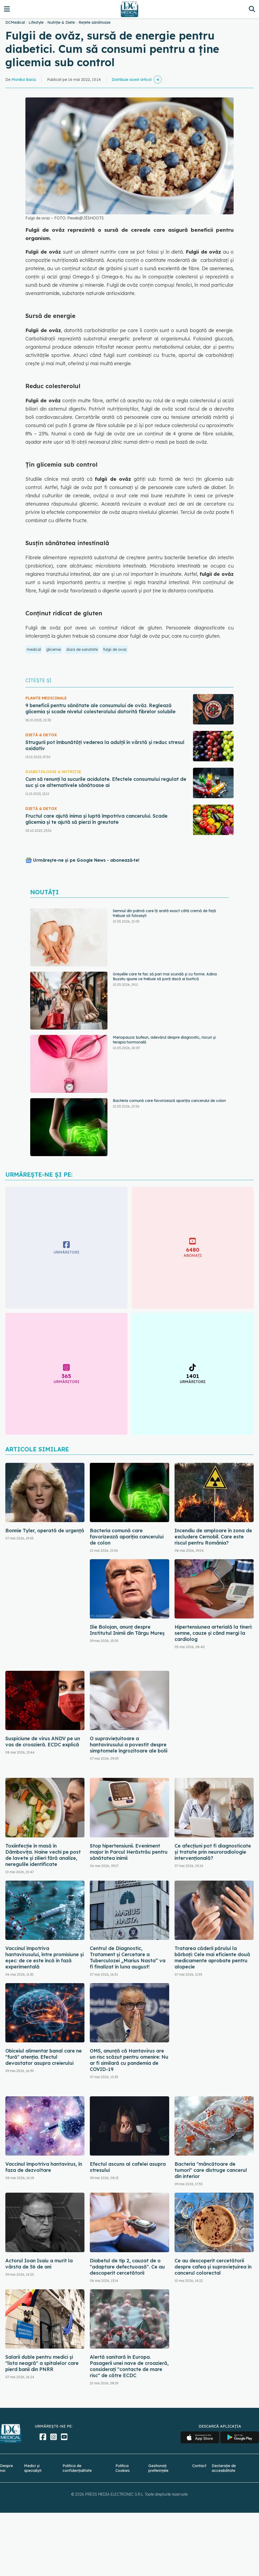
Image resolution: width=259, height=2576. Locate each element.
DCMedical (15, 22)
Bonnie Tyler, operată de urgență (44, 1530)
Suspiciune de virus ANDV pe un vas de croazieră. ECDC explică (42, 1741)
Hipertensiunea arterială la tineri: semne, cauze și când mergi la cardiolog (213, 1633)
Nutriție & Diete (61, 22)
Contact (199, 2465)
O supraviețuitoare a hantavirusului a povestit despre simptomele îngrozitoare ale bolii (128, 1744)
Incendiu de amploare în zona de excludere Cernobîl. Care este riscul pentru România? (213, 1536)
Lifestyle (36, 22)
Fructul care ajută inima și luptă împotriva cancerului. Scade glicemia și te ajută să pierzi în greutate (96, 819)
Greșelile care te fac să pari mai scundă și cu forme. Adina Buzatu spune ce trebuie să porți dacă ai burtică (165, 976)
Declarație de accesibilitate (224, 2468)
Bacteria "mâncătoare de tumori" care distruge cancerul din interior (211, 2170)
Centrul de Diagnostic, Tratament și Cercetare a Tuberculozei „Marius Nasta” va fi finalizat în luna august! (127, 1957)
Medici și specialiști (32, 2468)
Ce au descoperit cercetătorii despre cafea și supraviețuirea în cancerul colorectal (213, 2267)
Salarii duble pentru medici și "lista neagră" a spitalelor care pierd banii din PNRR (42, 2363)
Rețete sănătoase (94, 22)
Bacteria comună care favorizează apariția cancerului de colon (169, 1100)
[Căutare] (252, 9)
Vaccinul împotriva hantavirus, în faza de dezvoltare (43, 2167)
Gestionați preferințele (158, 2468)
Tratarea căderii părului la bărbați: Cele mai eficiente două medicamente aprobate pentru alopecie (212, 1957)
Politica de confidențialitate (77, 2468)
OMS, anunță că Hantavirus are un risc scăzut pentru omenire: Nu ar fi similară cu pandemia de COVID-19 (129, 2060)
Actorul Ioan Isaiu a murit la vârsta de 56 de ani (39, 2264)
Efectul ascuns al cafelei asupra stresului (128, 2167)
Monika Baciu (23, 79)
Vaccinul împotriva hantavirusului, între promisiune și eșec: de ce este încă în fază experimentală (44, 1957)
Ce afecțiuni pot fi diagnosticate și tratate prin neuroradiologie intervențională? (213, 1852)
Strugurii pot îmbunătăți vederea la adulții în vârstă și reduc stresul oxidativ (104, 745)
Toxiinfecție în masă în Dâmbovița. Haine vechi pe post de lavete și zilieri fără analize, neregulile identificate (43, 1855)
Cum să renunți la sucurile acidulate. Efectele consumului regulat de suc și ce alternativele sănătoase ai (105, 782)
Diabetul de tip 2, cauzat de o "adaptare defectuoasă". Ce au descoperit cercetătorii (127, 2267)
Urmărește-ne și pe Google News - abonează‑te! (86, 860)
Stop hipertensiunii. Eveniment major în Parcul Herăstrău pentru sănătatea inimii (129, 1852)
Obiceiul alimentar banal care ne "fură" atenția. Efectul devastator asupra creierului (43, 2057)
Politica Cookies (122, 2468)
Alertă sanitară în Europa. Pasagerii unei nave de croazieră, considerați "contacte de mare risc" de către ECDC (129, 2366)
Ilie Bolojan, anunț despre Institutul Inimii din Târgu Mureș (127, 1630)
